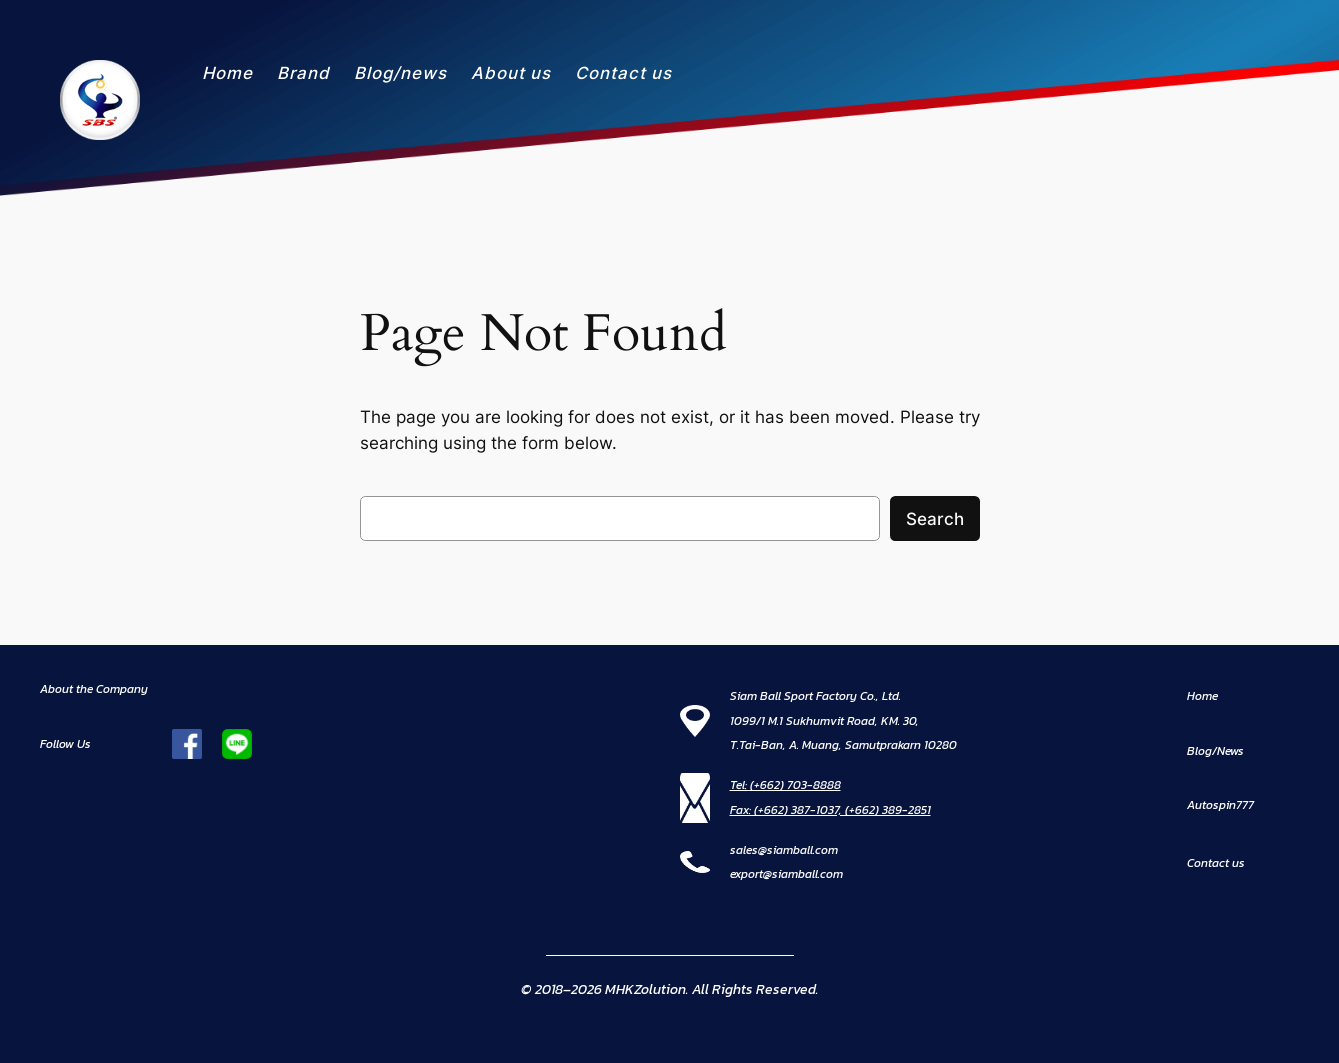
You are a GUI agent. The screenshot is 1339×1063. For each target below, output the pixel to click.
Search (935, 519)
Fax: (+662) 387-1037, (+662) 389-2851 (830, 810)
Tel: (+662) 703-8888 (785, 785)
